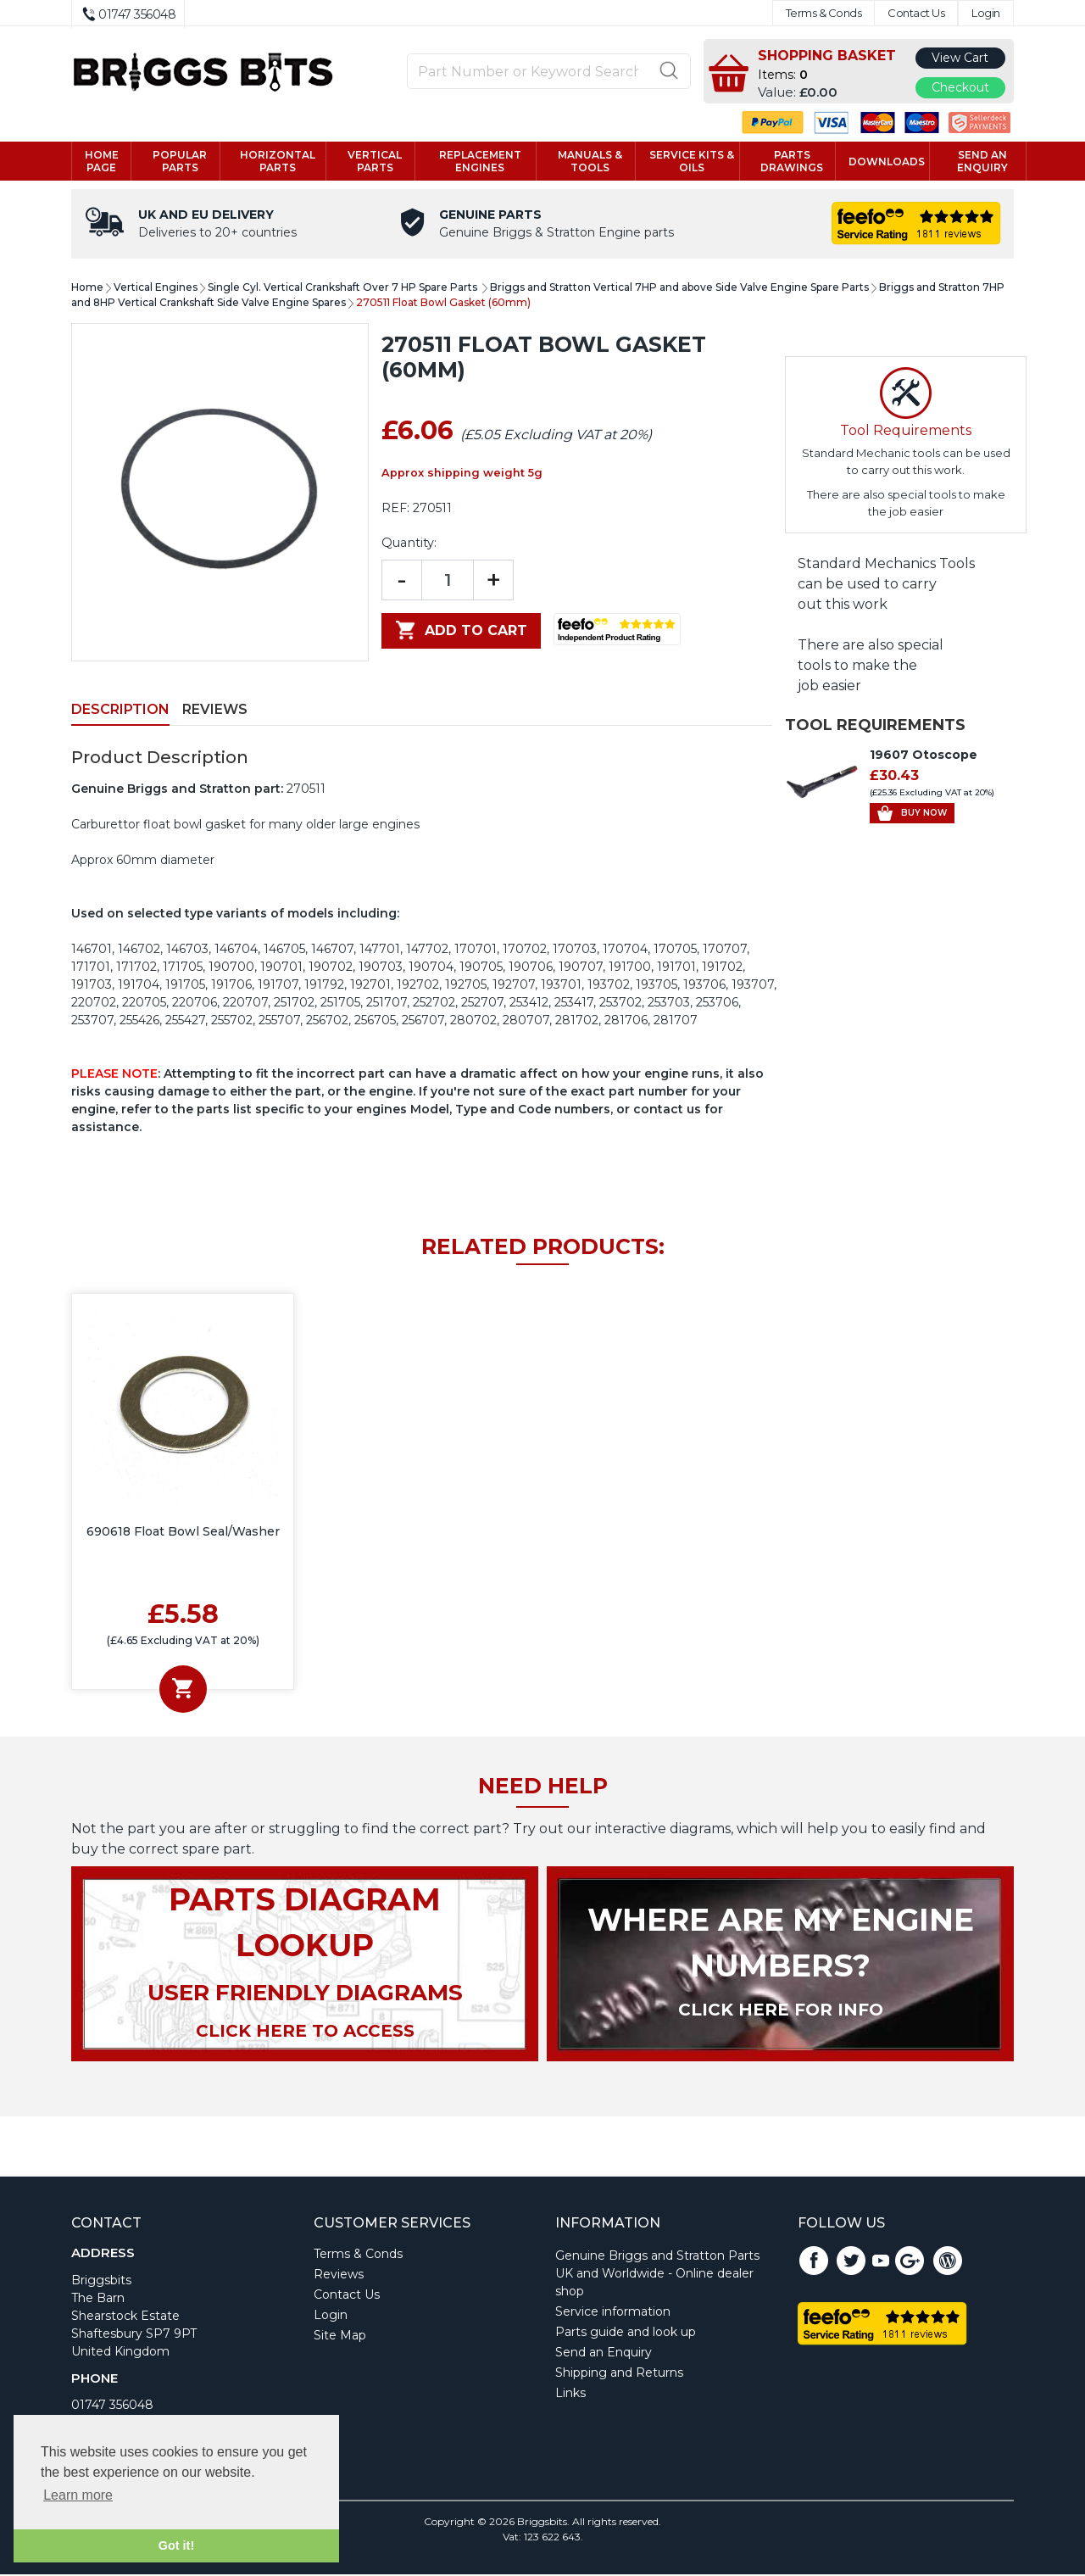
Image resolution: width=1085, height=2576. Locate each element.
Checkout (960, 87)
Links (570, 2394)
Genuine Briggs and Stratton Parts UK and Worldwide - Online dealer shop (657, 2275)
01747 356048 (112, 2406)
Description (120, 711)
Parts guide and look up (625, 2333)
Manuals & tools (590, 162)
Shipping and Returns (619, 2374)
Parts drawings (791, 162)
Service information (612, 2313)
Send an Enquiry (603, 2353)
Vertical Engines (156, 288)
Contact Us (915, 13)
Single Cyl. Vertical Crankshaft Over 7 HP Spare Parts (344, 288)
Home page (102, 162)
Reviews (215, 711)
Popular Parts (180, 162)
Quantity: (409, 544)
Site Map (340, 2337)
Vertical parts (375, 162)
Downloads (887, 162)
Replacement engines (480, 162)
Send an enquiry (982, 162)
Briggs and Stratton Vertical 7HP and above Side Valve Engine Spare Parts (679, 288)
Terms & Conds (824, 13)
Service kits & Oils (691, 162)
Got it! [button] (176, 2545)
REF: (395, 509)
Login (985, 13)
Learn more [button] (78, 2495)
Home (87, 288)
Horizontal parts (277, 162)
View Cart (960, 57)
